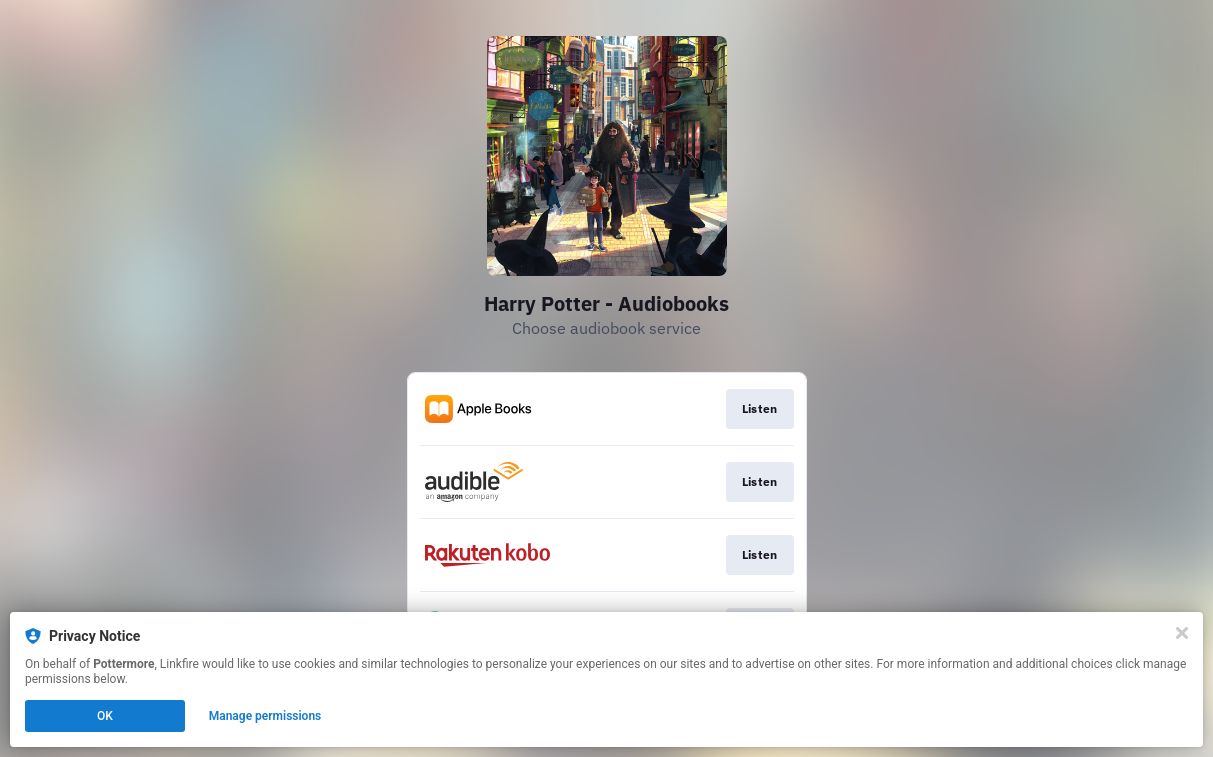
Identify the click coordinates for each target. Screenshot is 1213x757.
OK (105, 716)
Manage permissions (265, 716)
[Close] (1182, 633)
